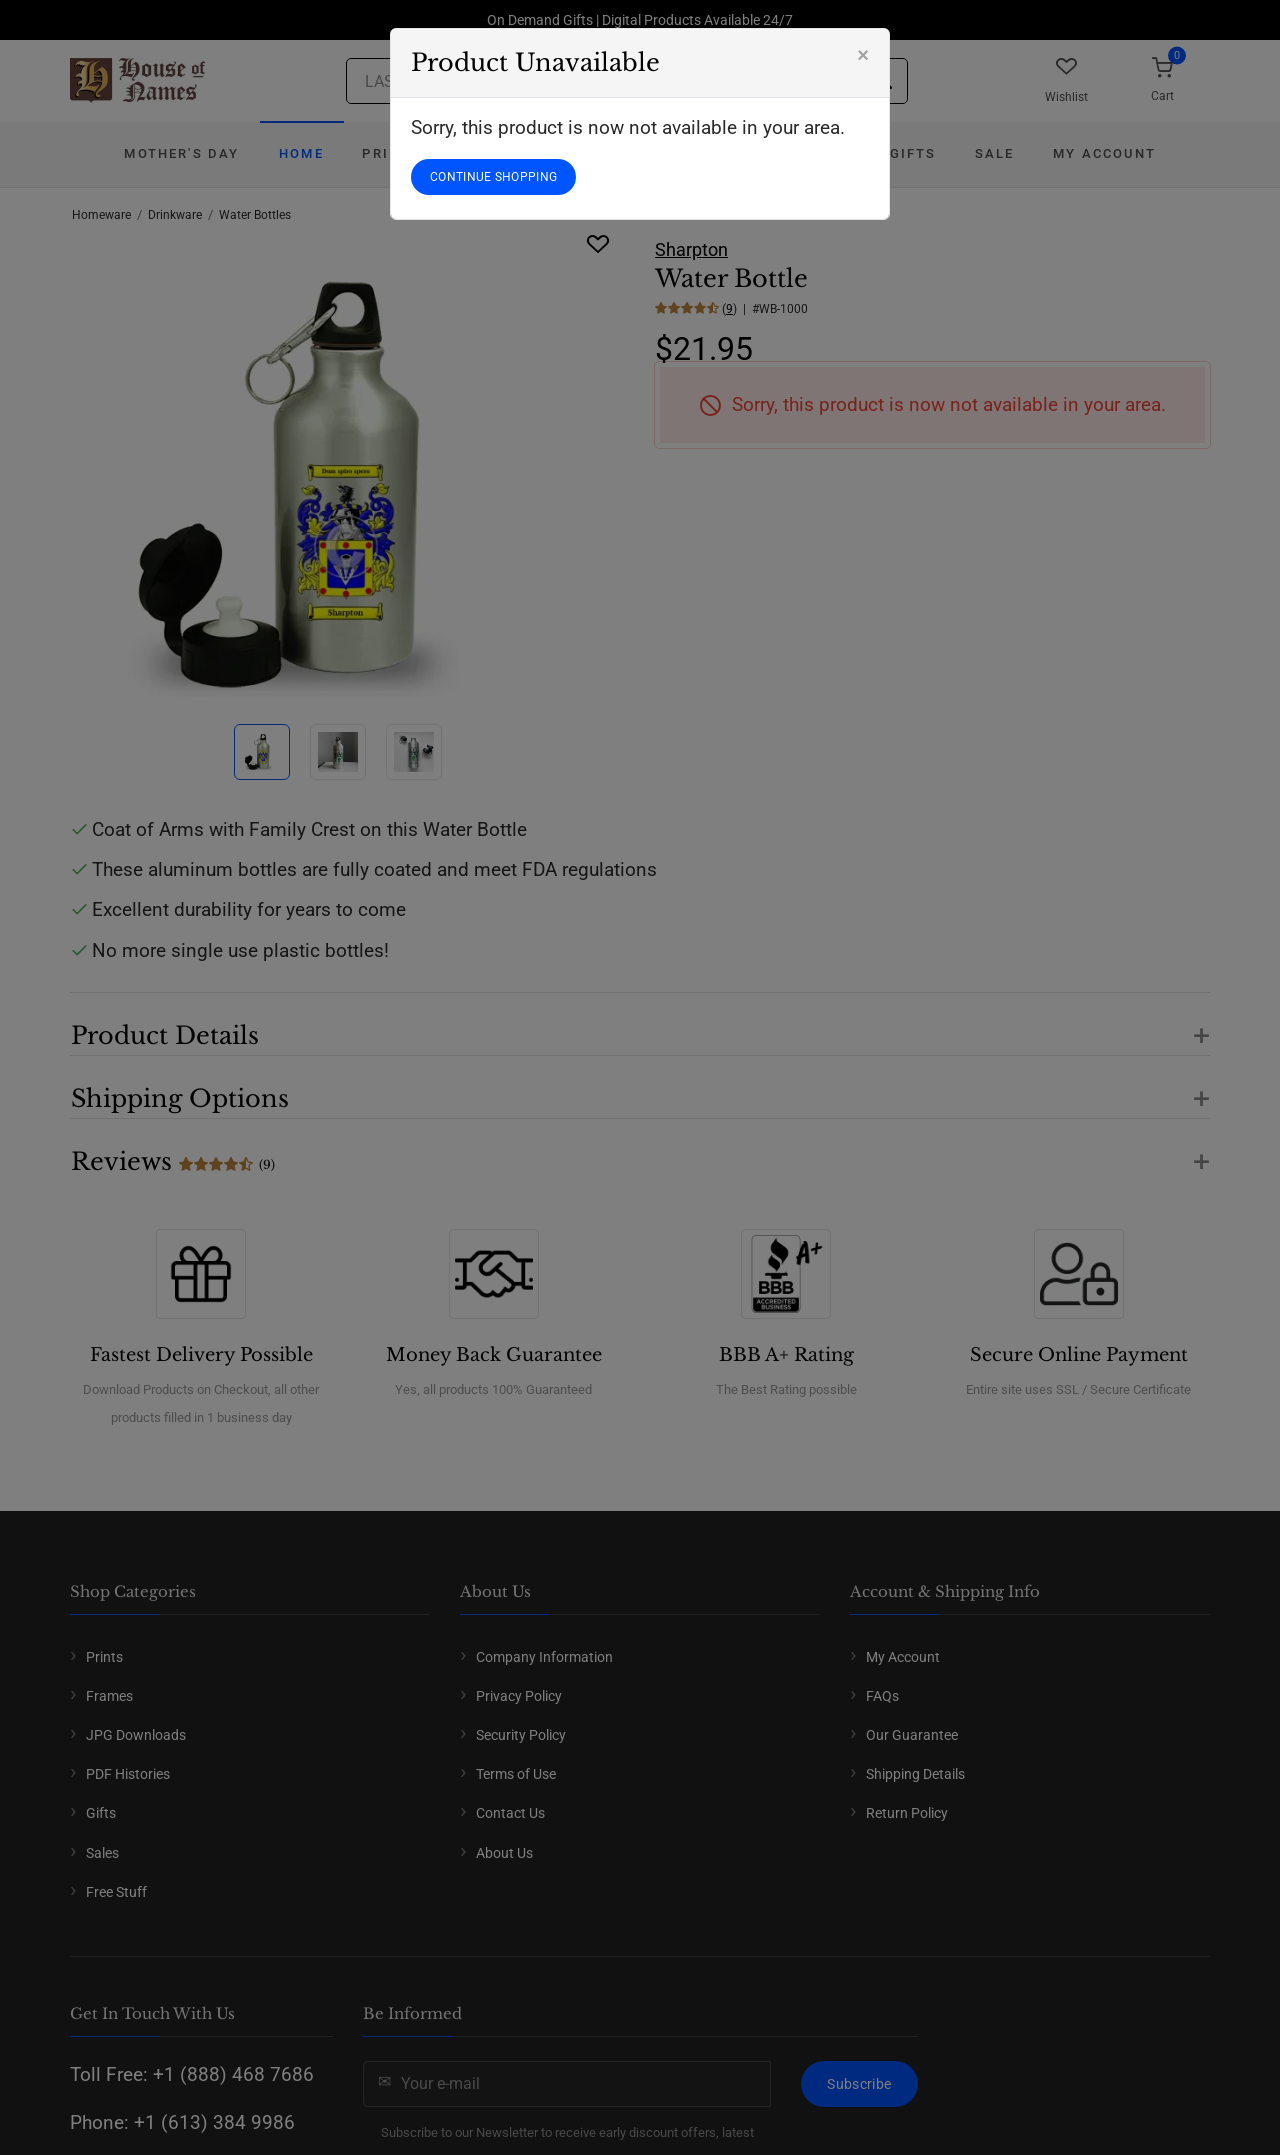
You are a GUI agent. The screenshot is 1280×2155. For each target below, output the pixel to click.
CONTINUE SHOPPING (493, 177)
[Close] (863, 55)
